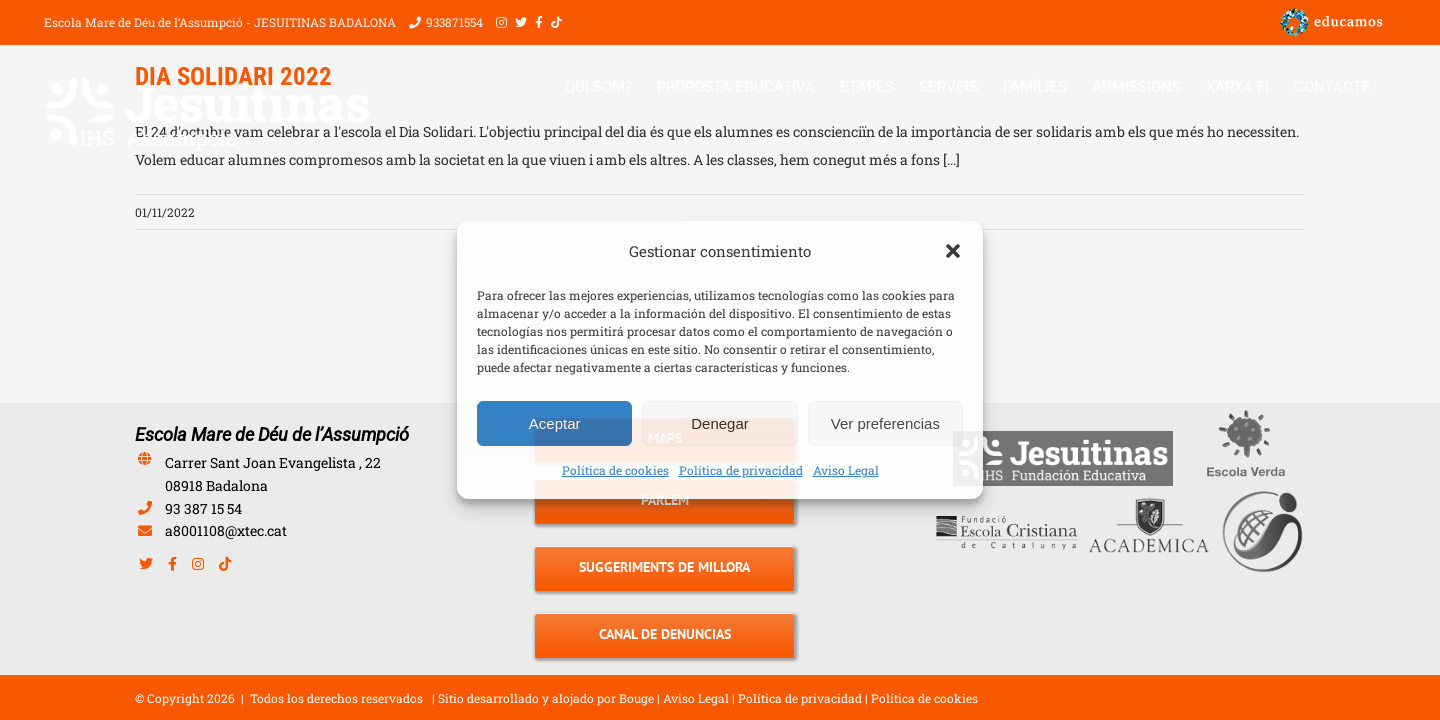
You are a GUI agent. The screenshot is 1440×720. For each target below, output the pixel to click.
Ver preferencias (885, 423)
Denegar (720, 423)
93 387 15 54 (203, 508)
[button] (953, 251)
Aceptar (555, 423)
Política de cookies (615, 470)
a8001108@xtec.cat (226, 530)
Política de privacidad (741, 470)
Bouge (636, 698)
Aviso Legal (846, 470)
